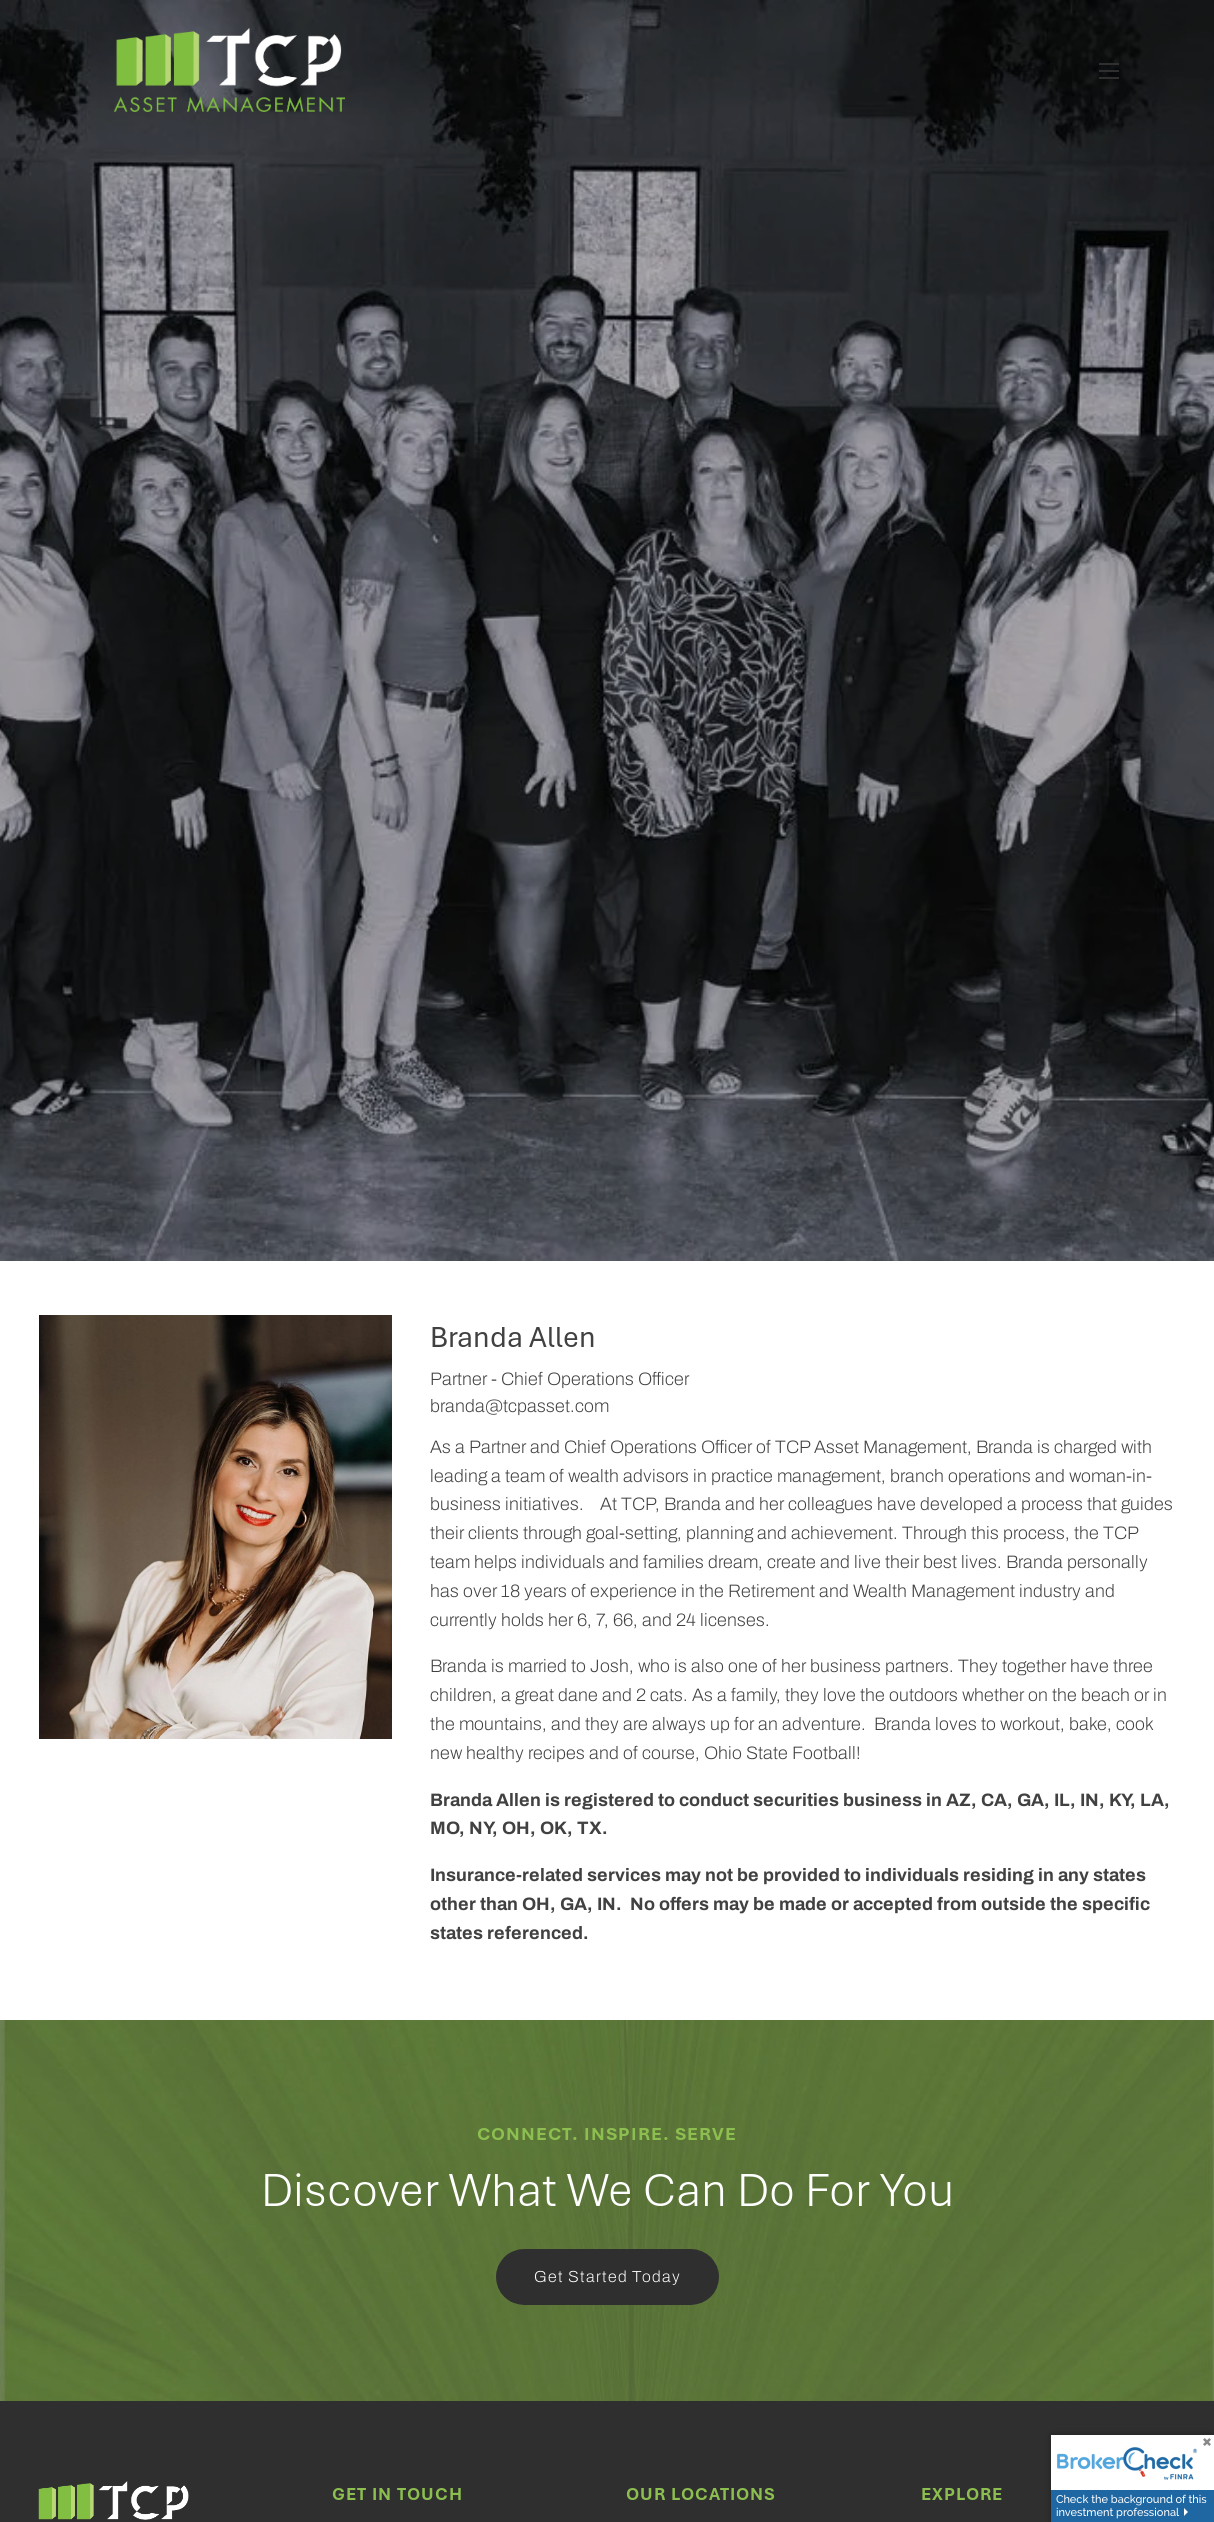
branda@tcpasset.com (519, 1406)
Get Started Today (607, 2276)
